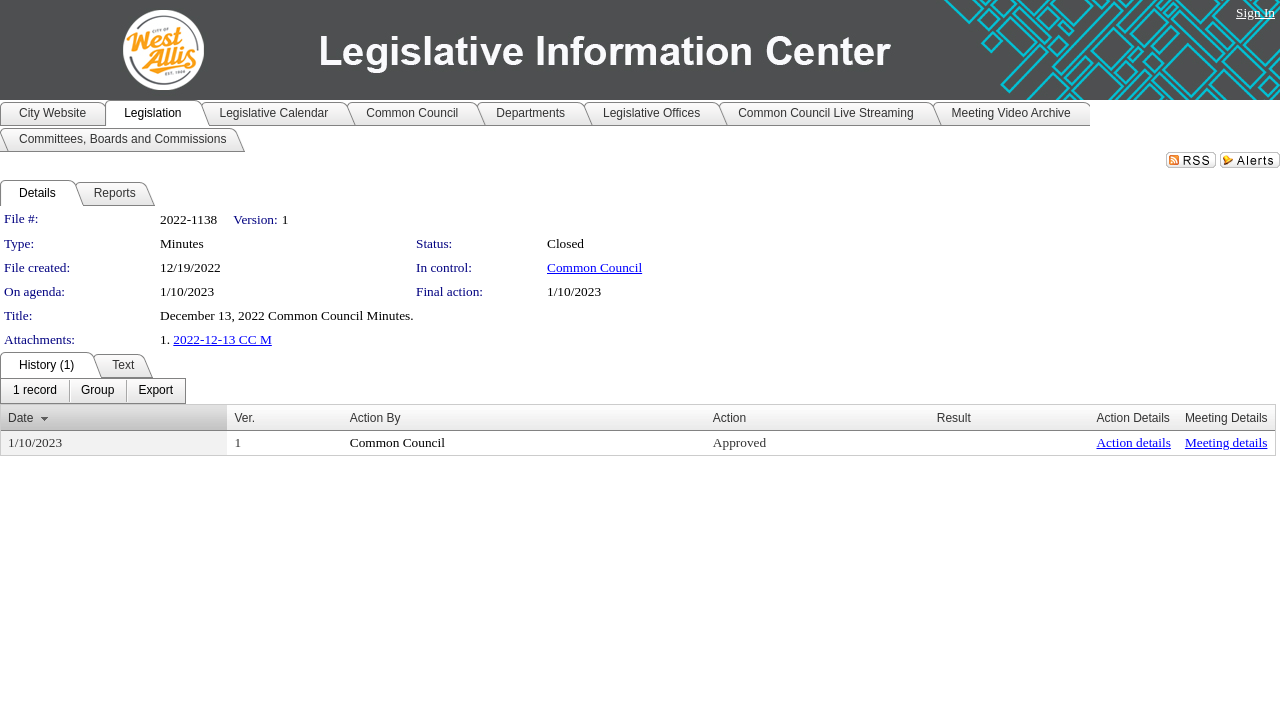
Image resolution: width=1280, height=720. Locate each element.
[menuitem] (35, 391)
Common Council (594, 267)
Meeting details (1226, 442)
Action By (375, 418)
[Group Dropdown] (97, 391)
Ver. (244, 418)
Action (729, 418)
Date (20, 418)
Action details (1133, 442)
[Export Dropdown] (155, 391)
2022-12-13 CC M (222, 339)
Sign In (1255, 12)
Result (954, 418)
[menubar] (93, 391)
